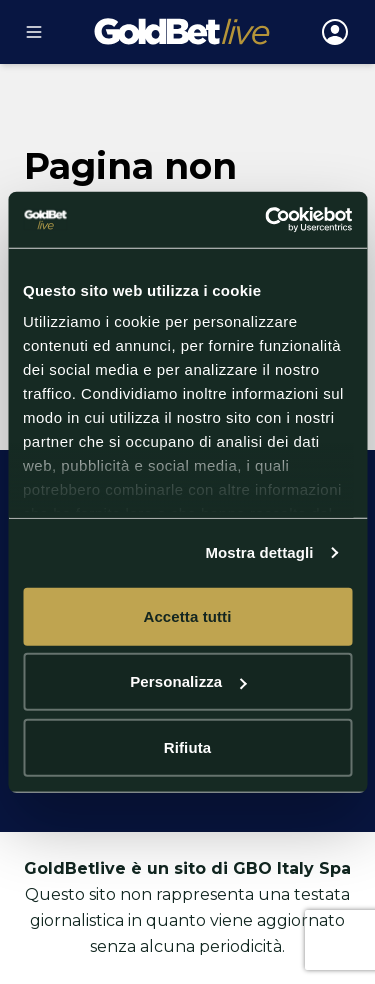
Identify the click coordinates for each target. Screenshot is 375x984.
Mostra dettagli (259, 552)
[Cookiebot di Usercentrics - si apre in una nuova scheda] (267, 220)
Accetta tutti (188, 615)
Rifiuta (187, 746)
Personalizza (188, 681)
